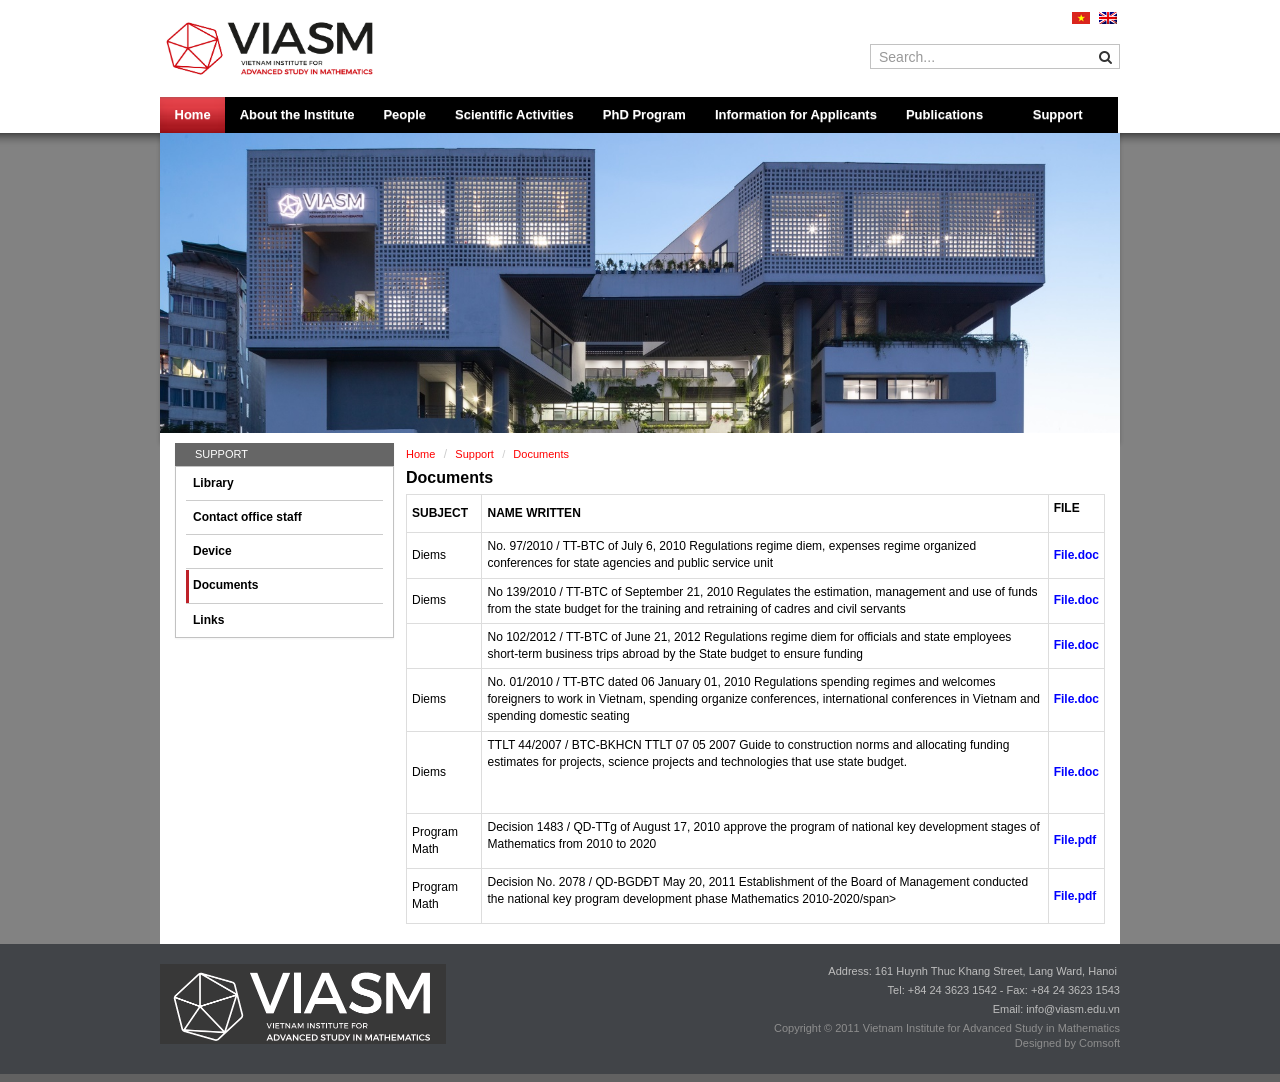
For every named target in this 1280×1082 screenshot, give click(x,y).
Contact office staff (247, 517)
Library (213, 483)
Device (212, 551)
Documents (225, 585)
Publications (944, 114)
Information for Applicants (796, 114)
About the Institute (297, 114)
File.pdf (1075, 840)
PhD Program (644, 114)
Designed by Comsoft (1067, 1043)
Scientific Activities (514, 114)
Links (208, 620)
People (404, 114)
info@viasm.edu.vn (1073, 1009)
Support (1058, 114)
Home (193, 114)
